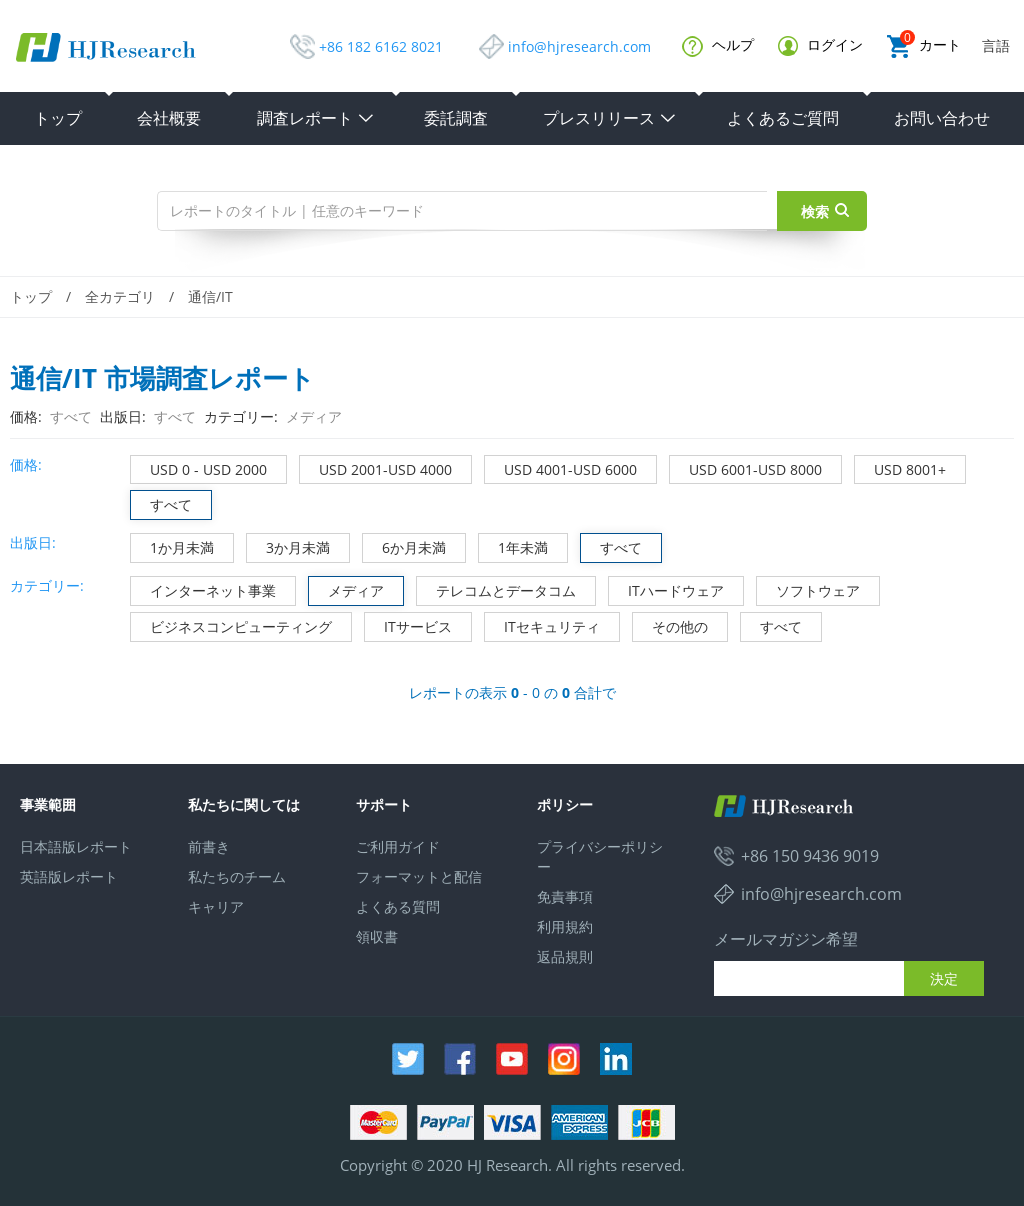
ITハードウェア (666, 588)
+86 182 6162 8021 (381, 46)
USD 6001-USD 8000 (746, 467)
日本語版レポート (76, 846)
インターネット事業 (203, 588)
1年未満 (513, 545)
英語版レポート (69, 876)
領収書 (377, 936)
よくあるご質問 (783, 118)
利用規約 (565, 926)
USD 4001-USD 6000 (561, 467)
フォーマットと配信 (419, 876)
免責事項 (565, 896)
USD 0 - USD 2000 (199, 467)
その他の (670, 624)
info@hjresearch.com (579, 46)
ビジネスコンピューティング (231, 624)
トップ (58, 118)
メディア (346, 588)
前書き (209, 846)
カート (924, 46)
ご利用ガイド (398, 846)
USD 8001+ (900, 467)
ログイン (820, 45)
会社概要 (169, 118)
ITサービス (408, 624)
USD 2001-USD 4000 (376, 467)
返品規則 (565, 956)
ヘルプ (718, 46)
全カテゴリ (120, 296)
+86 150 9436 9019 (810, 856)
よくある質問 (398, 906)
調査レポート (316, 118)
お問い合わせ (942, 118)
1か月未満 (172, 545)
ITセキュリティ (542, 624)
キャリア (216, 906)
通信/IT (210, 296)
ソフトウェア (808, 588)
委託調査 (456, 118)
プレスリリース (610, 118)
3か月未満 (288, 545)
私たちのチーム (237, 876)
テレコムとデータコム (496, 588)
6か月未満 (404, 545)
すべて (161, 502)
